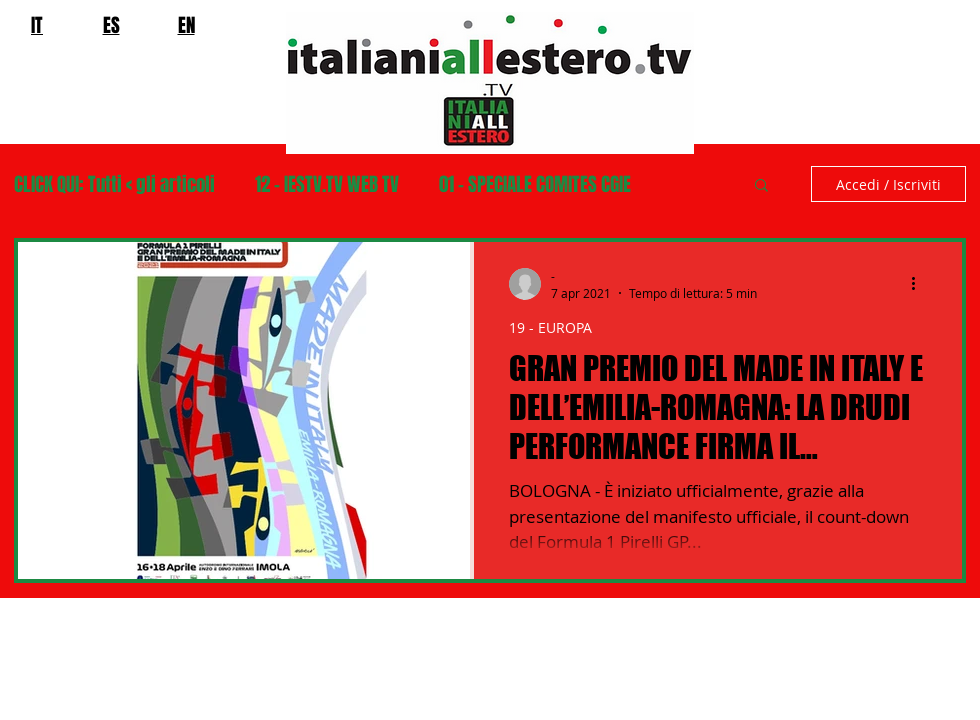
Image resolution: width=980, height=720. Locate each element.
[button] (761, 186)
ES (111, 25)
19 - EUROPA (550, 327)
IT (37, 25)
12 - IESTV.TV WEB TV (327, 184)
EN (186, 25)
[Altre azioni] (920, 284)
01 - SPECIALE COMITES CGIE (535, 184)
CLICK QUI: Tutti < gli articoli (114, 184)
